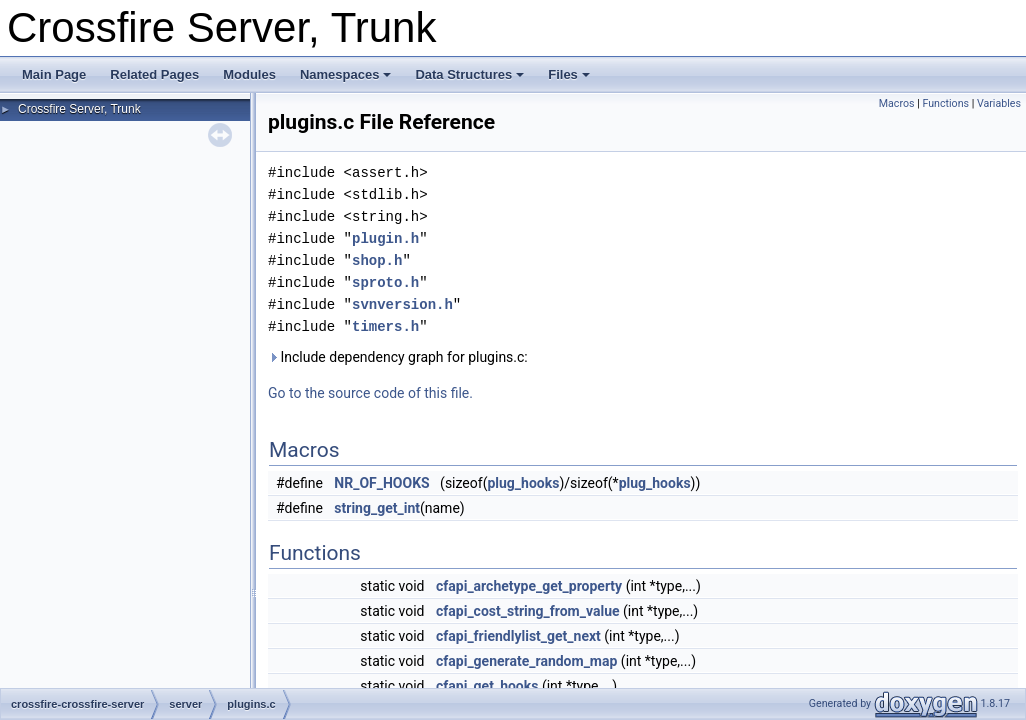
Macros (897, 103)
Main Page (54, 74)
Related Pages (154, 74)
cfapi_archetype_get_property (529, 586)
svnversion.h (402, 304)
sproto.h (385, 282)
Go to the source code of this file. (370, 393)
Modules (249, 74)
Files (569, 74)
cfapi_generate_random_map (526, 661)
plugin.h (385, 238)
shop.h (377, 260)
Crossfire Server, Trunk (79, 109)
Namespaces (346, 74)
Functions (945, 103)
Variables (999, 103)
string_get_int (377, 508)
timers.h (385, 326)
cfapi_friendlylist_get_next (518, 636)
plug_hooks (523, 483)
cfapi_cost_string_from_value (528, 611)
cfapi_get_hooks (487, 686)
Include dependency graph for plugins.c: (398, 357)
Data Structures (469, 74)
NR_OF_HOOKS (381, 483)
